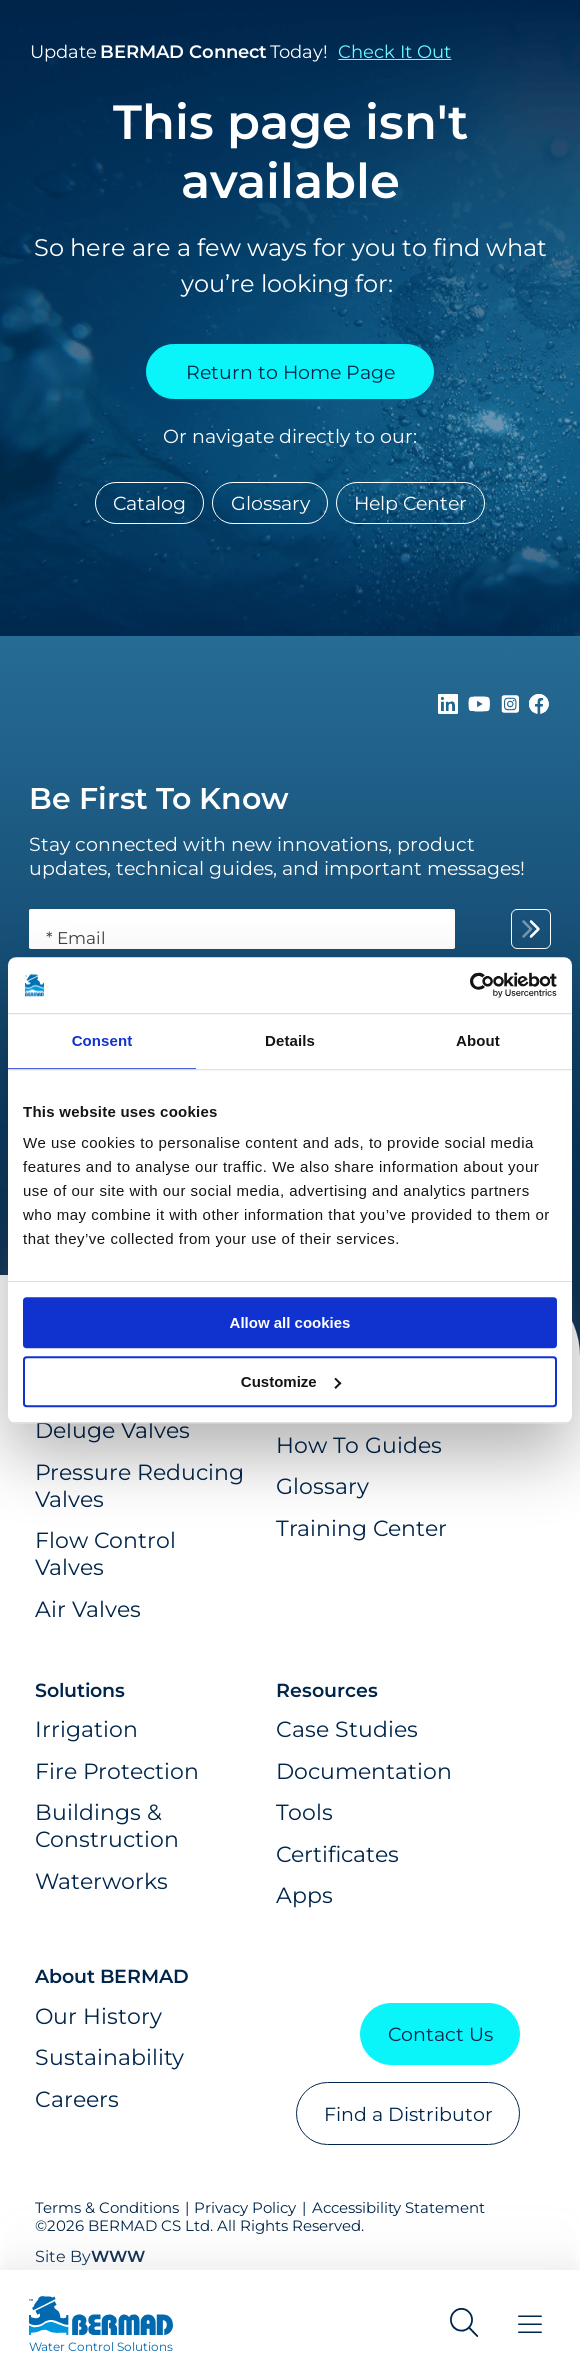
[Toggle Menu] (530, 2324)
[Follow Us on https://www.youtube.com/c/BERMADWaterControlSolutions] (482, 707)
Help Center (410, 503)
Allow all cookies (290, 1322)
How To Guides (359, 1445)
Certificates (337, 1854)
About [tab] (478, 1040)
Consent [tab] (102, 1040)
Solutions (80, 1690)
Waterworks (101, 1881)
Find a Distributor (408, 2114)
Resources (327, 1690)
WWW (118, 2256)
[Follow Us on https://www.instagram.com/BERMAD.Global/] (512, 707)
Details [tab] (290, 1040)
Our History (98, 2016)
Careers (77, 2099)
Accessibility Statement (398, 2208)
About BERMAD (112, 1976)
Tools (304, 1812)
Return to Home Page (290, 372)
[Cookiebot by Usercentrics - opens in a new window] (469, 985)
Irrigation (86, 1729)
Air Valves (88, 1609)
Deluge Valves (112, 1430)
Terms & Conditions (107, 2208)
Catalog (149, 503)
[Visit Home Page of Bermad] (101, 2325)
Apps (304, 1895)
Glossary (270, 503)
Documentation (364, 1771)
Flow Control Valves (105, 1554)
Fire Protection (117, 1771)
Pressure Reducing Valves (139, 1486)
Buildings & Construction (107, 1826)
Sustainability (109, 2057)
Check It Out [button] (394, 51)
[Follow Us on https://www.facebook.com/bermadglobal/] (539, 707)
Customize (291, 1381)
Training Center (361, 1528)
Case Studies (347, 1729)
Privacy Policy (245, 2208)
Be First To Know (159, 798)
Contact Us (440, 2034)
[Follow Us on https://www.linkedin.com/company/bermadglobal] (450, 707)
